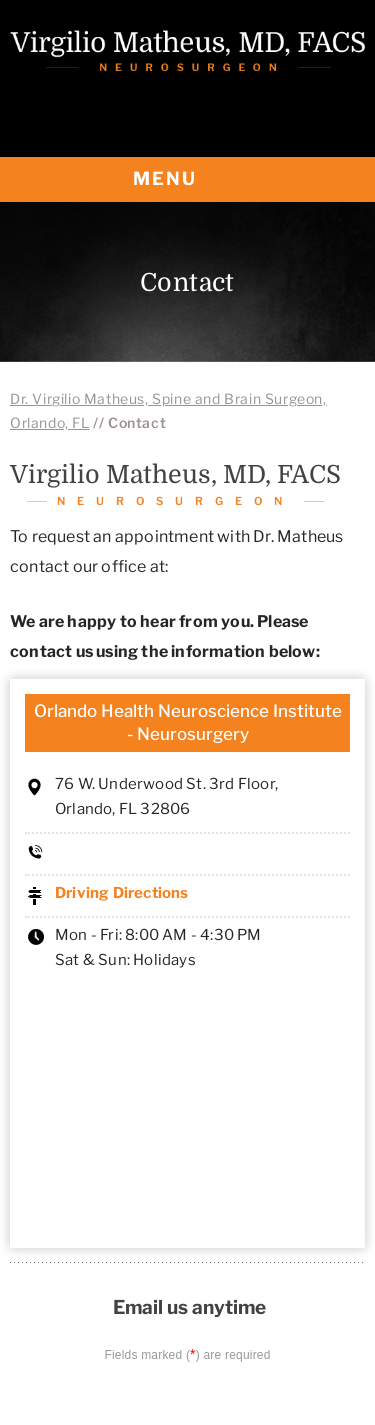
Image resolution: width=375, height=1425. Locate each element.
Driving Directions (122, 893)
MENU (186, 180)
